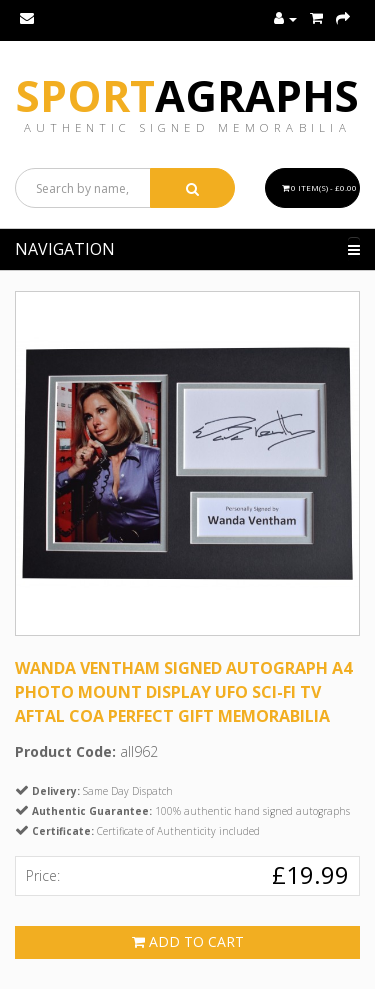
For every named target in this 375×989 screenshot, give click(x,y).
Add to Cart (188, 941)
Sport (187, 95)
